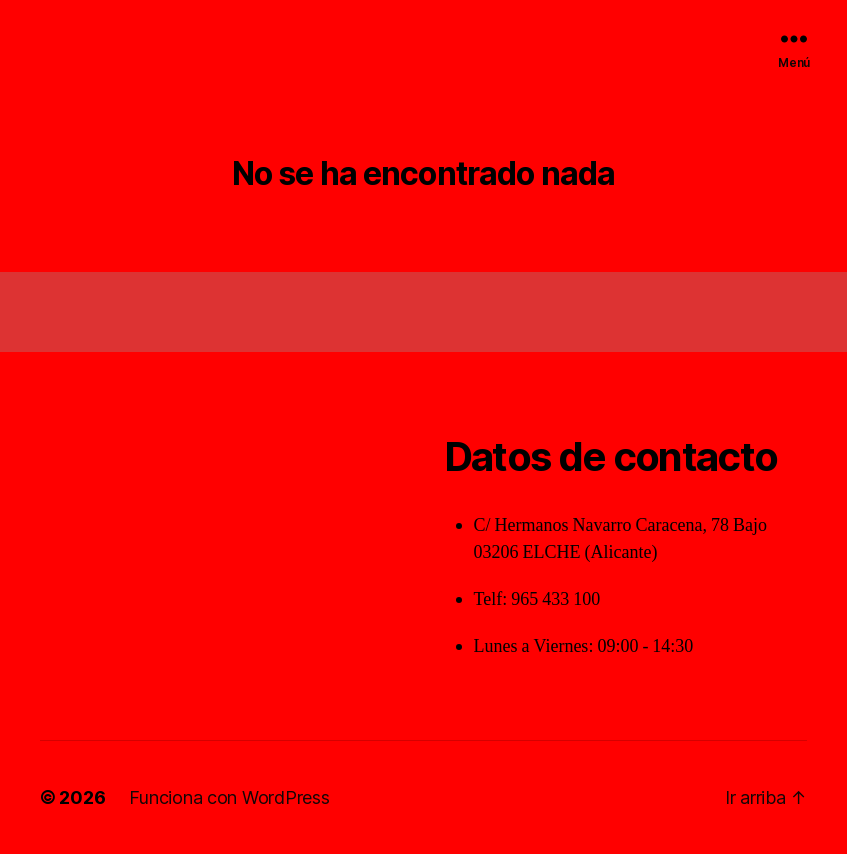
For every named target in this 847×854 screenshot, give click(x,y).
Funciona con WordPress (229, 797)
